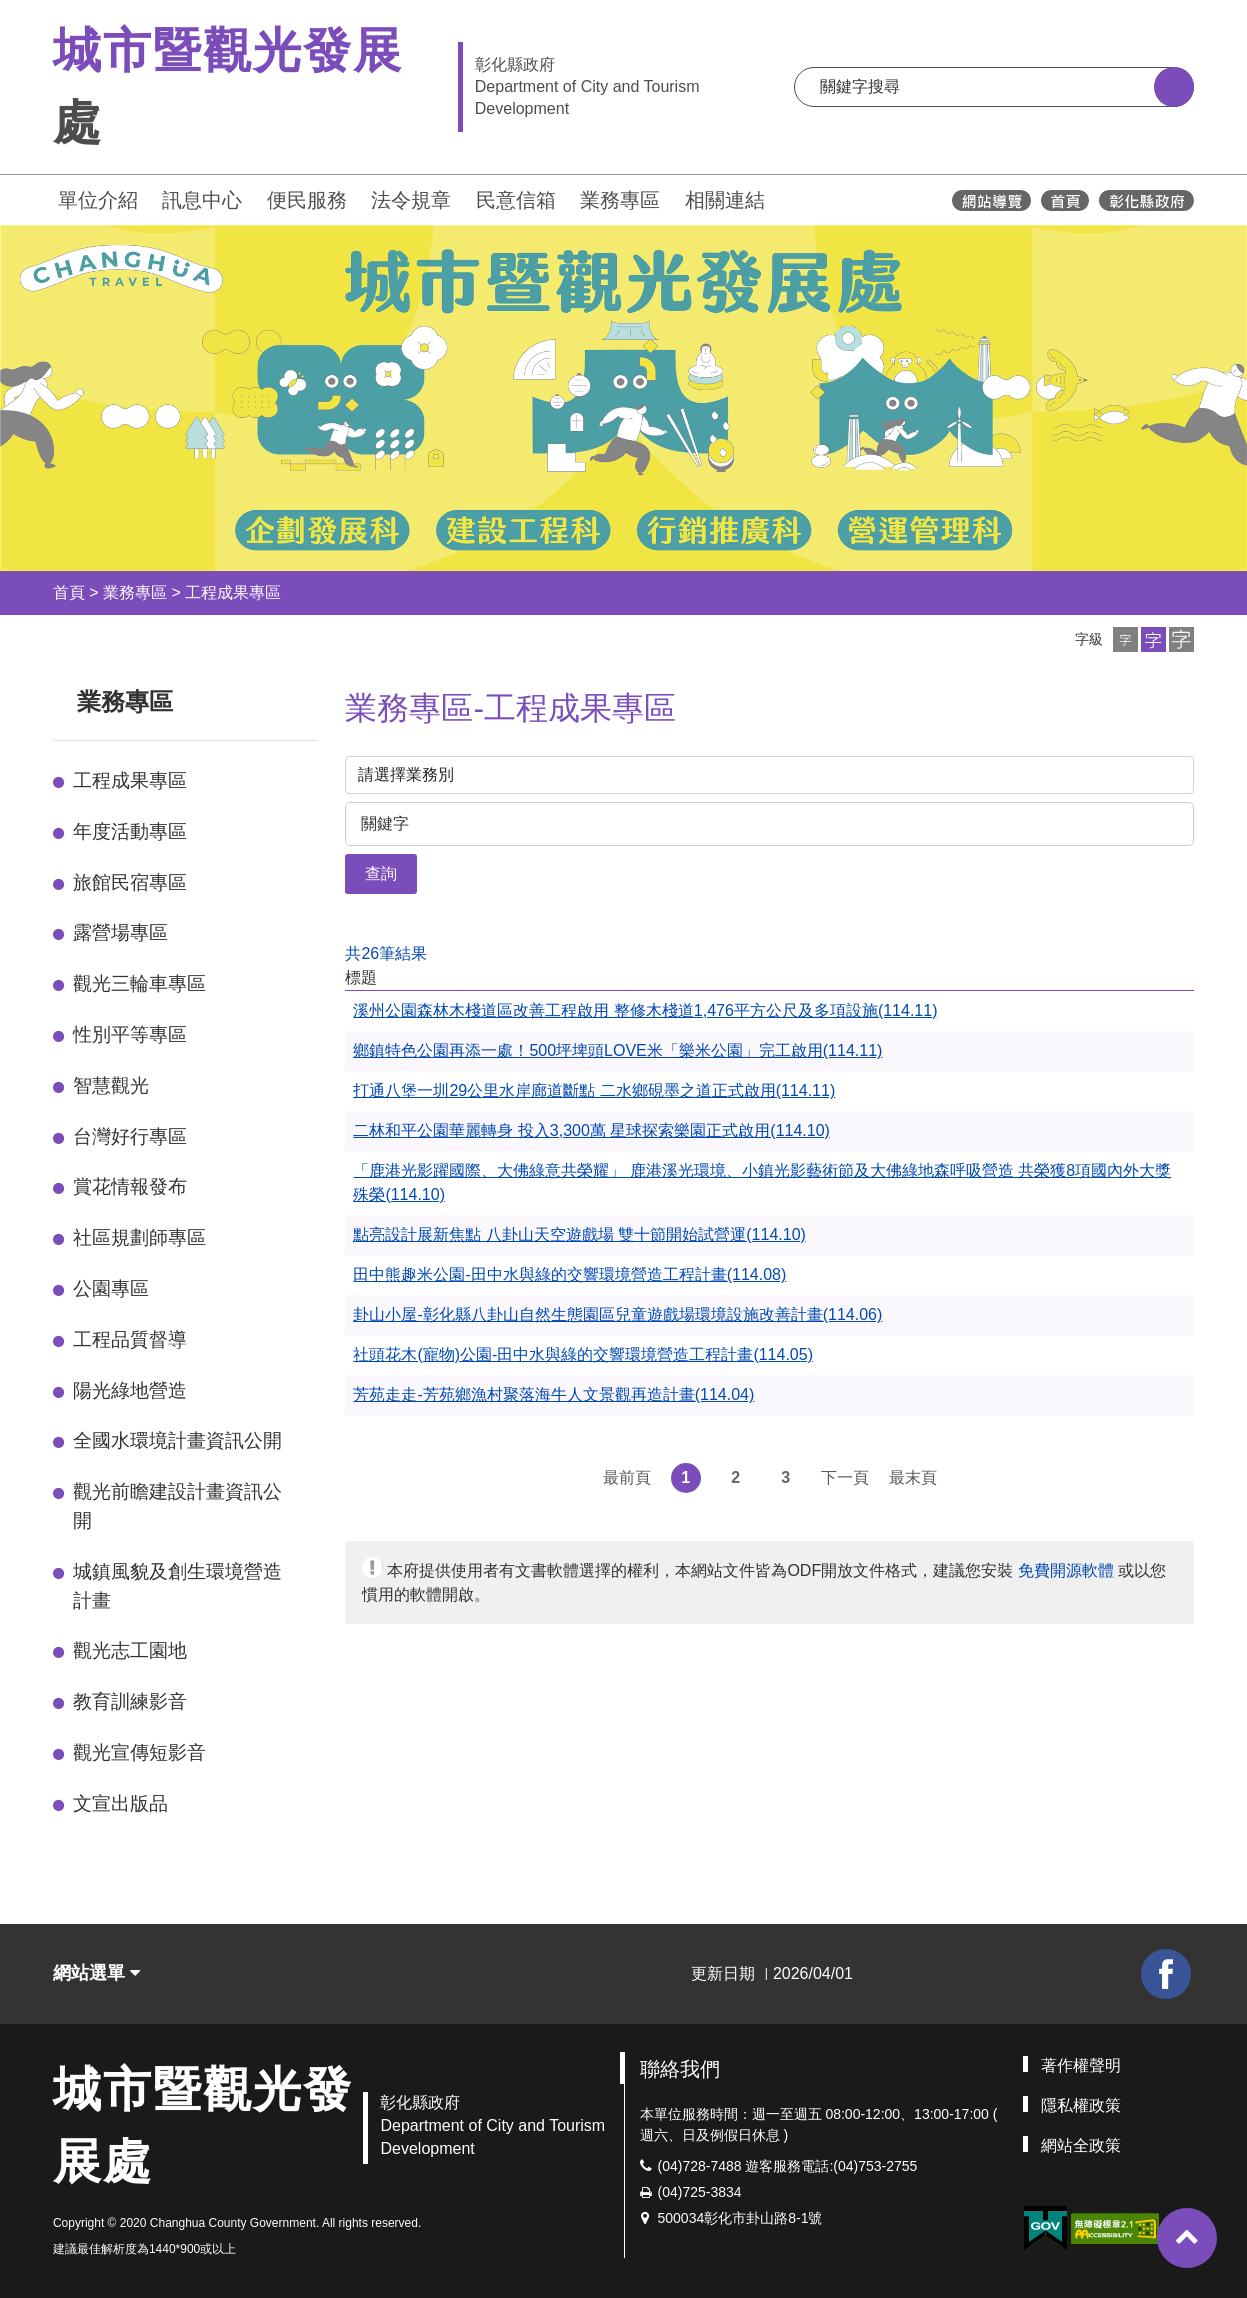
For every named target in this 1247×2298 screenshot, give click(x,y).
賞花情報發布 (130, 1186)
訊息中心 (202, 200)
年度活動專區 (130, 831)
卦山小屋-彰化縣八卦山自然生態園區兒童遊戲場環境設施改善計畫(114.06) (617, 1314)
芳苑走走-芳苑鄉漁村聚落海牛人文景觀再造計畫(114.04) (553, 1394)
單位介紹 (98, 200)
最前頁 (627, 1477)
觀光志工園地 (130, 1650)
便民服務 (307, 200)
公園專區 (111, 1288)
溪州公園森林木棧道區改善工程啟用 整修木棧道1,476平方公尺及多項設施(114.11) (645, 1010)
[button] (1125, 639)
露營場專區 (120, 932)
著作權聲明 (1081, 2065)
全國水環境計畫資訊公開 (177, 1440)
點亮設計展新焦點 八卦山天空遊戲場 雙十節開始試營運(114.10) (579, 1234)
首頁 (69, 592)
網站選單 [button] (96, 1973)
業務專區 (620, 200)
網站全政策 (1081, 2145)
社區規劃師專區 (139, 1237)
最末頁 (913, 1477)
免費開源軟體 (1066, 1570)
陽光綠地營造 (130, 1390)
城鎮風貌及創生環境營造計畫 (177, 1586)
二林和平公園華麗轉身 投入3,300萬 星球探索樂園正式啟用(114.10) (591, 1130)
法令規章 (411, 200)
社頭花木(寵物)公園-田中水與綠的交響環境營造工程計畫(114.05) (583, 1354)
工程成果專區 (233, 592)
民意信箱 (516, 200)
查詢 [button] (381, 873)
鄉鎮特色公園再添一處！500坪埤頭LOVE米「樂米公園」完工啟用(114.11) (617, 1050)
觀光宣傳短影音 (139, 1752)
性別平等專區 (130, 1034)
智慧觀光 (111, 1085)
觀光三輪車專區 (139, 983)
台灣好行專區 (130, 1136)
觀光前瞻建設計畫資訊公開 (177, 1506)
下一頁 (845, 1477)
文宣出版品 (120, 1803)
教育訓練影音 (130, 1701)
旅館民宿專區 (130, 882)
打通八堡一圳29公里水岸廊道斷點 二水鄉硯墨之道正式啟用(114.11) (594, 1090)
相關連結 (725, 200)
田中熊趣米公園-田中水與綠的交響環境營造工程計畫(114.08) (569, 1274)
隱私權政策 (1081, 2105)
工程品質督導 (130, 1339)
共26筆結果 (386, 953)
